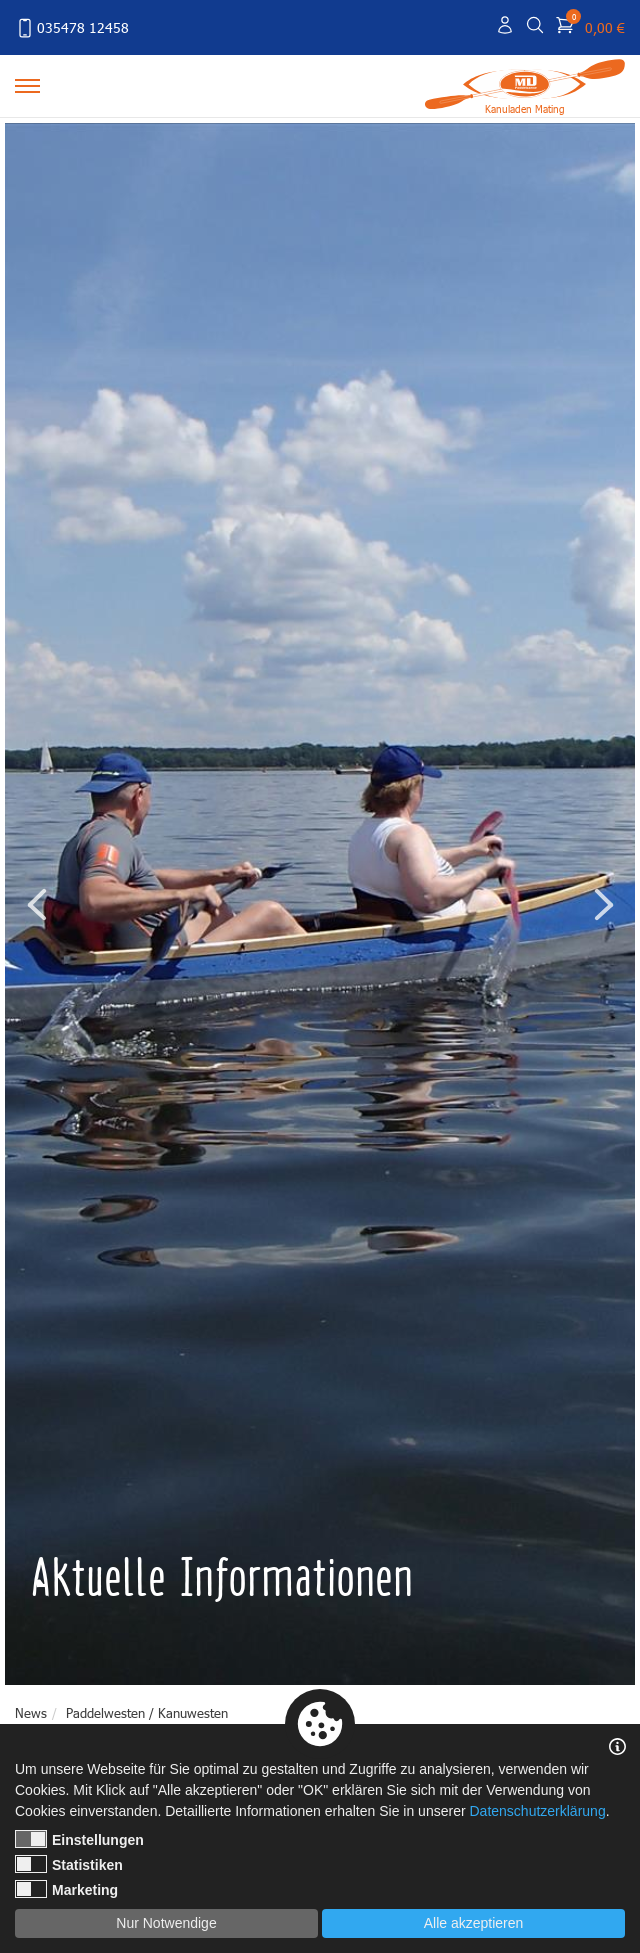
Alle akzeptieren (474, 1923)
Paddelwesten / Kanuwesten (147, 1713)
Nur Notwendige (166, 1923)
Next (604, 904)
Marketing (66, 1889)
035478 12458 (72, 28)
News (31, 1713)
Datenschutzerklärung (537, 1811)
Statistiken (69, 1864)
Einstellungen (79, 1839)
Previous (36, 904)
